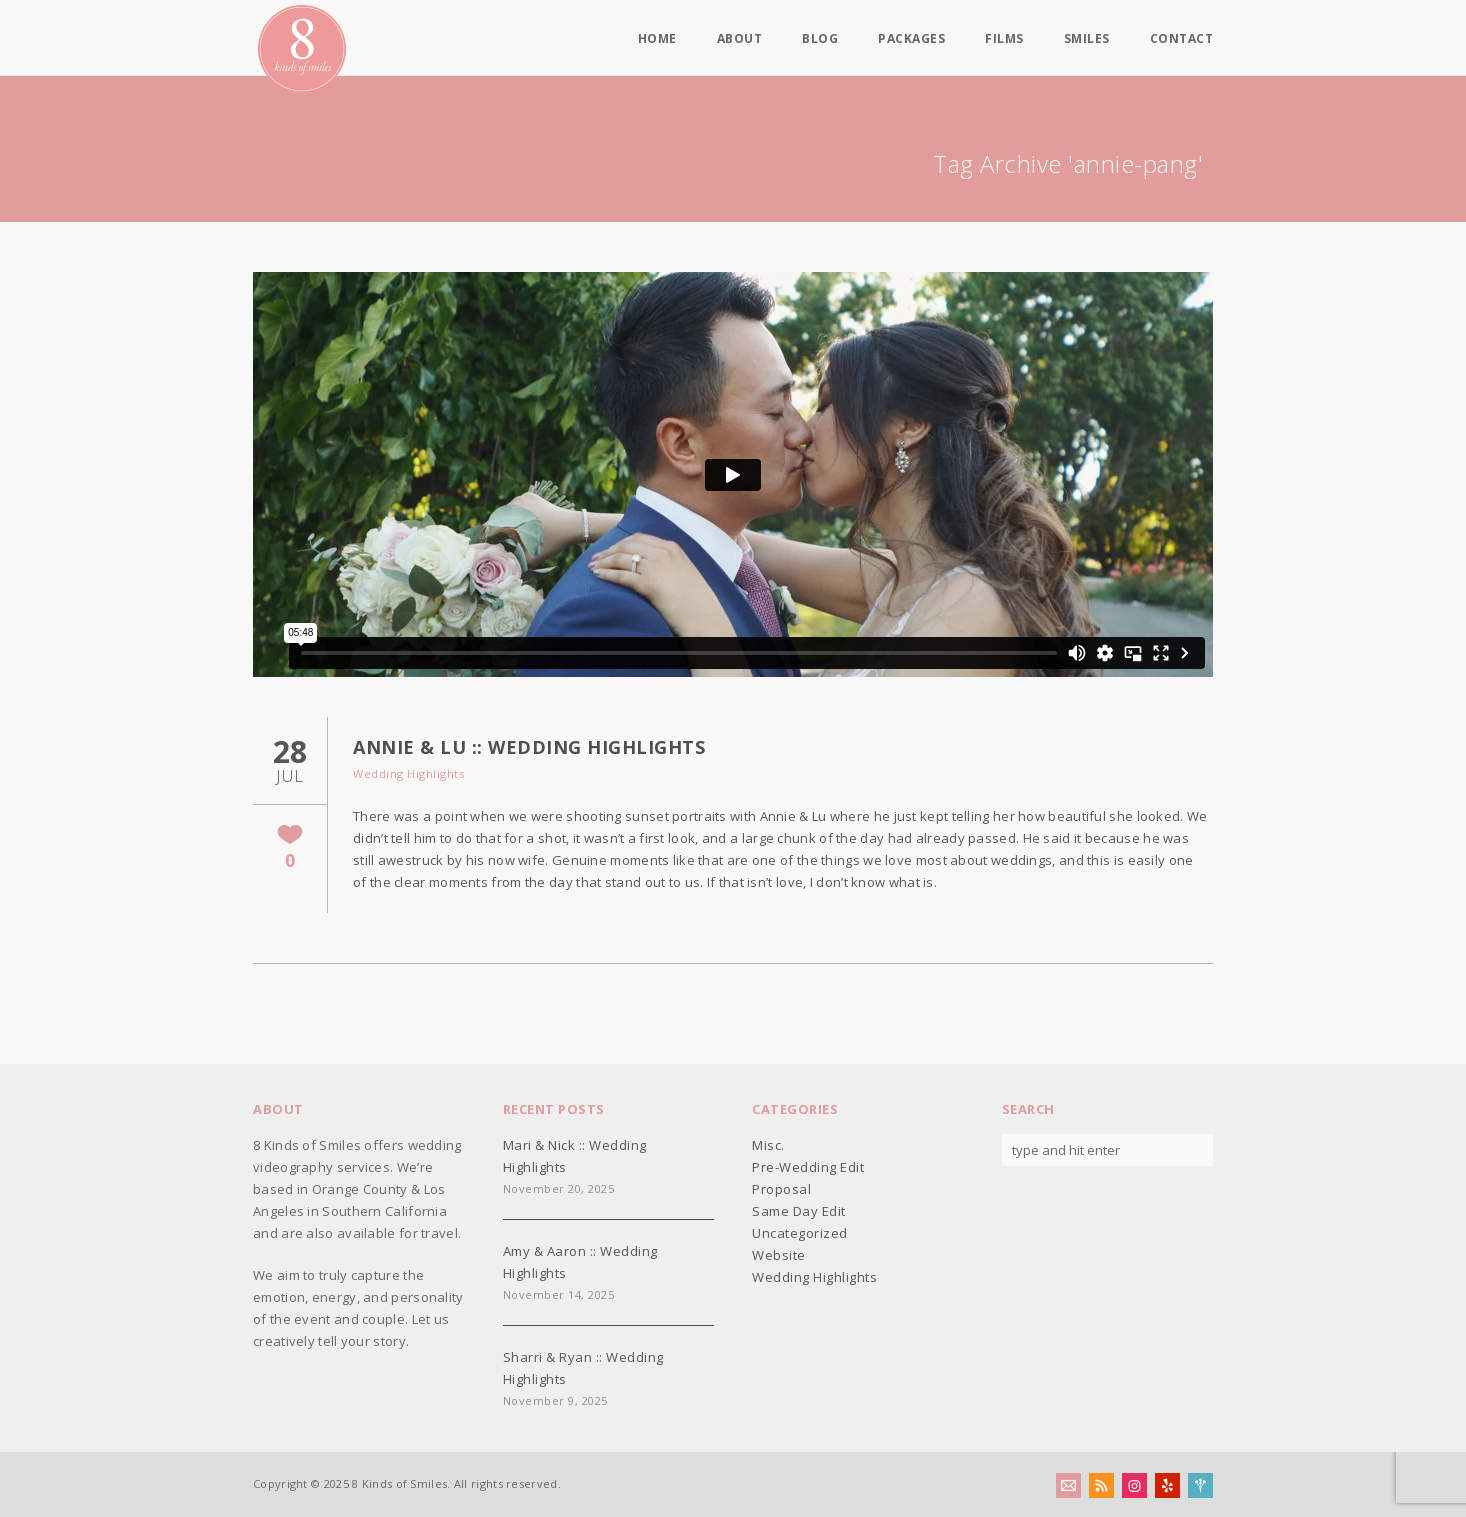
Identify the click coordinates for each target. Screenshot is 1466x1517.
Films (1004, 39)
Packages (911, 39)
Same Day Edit (799, 1211)
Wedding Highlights (408, 773)
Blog (820, 39)
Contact (1182, 39)
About (740, 39)
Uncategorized (800, 1233)
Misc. (768, 1145)
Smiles (1087, 39)
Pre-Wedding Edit (808, 1167)
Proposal (781, 1189)
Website (779, 1255)
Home (657, 39)
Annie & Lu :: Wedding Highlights (529, 747)
